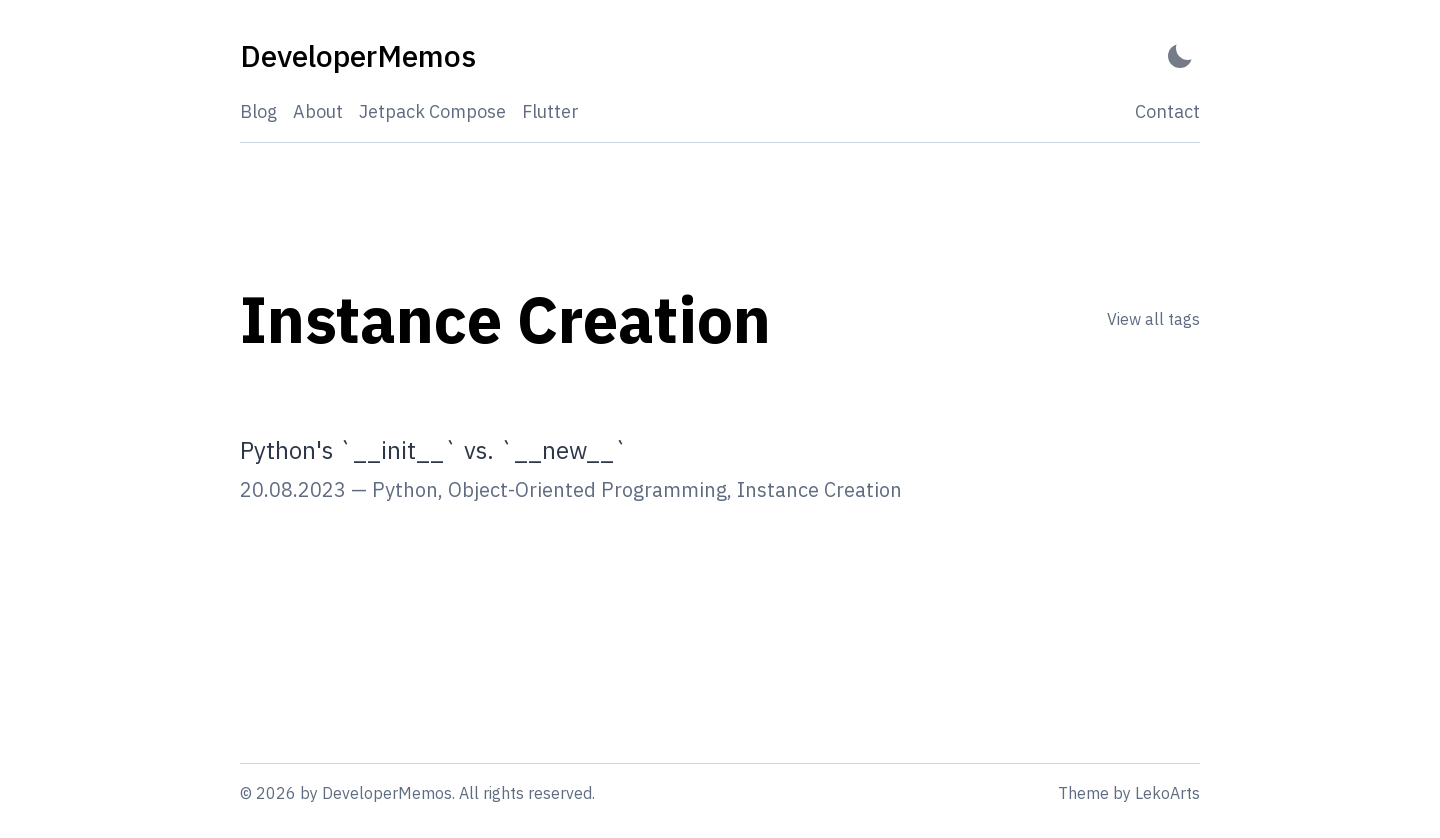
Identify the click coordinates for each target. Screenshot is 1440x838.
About (318, 111)
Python (405, 489)
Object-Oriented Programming (587, 489)
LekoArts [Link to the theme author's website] (1167, 793)
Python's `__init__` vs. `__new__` (434, 450)
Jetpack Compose (432, 111)
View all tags (1153, 319)
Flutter (550, 111)
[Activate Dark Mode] (1180, 56)
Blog (258, 111)
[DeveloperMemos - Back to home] (358, 56)
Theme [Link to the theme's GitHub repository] (1083, 793)
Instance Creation (819, 489)
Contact (1167, 111)
